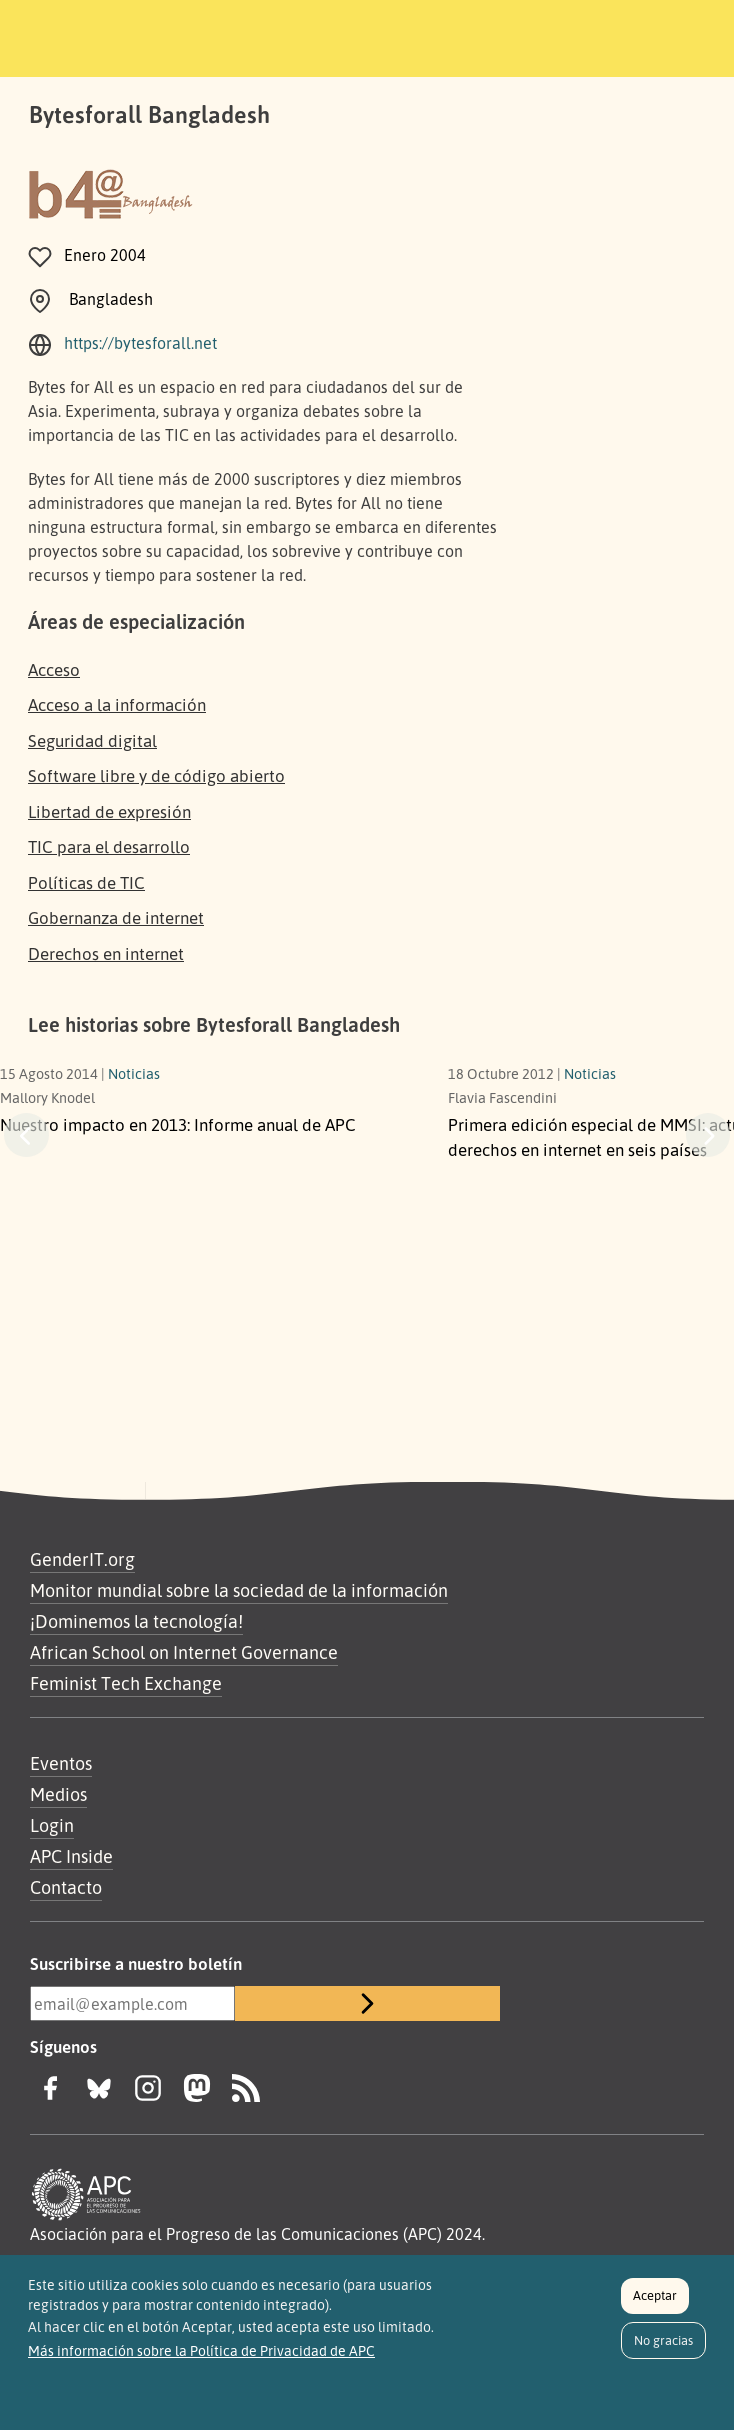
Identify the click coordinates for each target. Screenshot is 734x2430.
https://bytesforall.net (140, 343)
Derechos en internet (106, 953)
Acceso (54, 669)
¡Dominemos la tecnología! (136, 1621)
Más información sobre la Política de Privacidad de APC (201, 2351)
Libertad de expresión (109, 811)
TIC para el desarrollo (109, 846)
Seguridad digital (92, 740)
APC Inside (71, 1856)
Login (52, 1825)
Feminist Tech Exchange (126, 1683)
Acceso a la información (117, 704)
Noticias (134, 1073)
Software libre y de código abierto (156, 775)
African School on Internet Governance (184, 1652)
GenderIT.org (82, 1559)
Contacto (66, 1887)
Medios (58, 1794)
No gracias (663, 2340)
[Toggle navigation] (594, 35)
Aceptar (655, 2295)
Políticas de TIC (86, 882)
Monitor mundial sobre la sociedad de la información (239, 1590)
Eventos (61, 1763)
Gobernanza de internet (116, 917)
